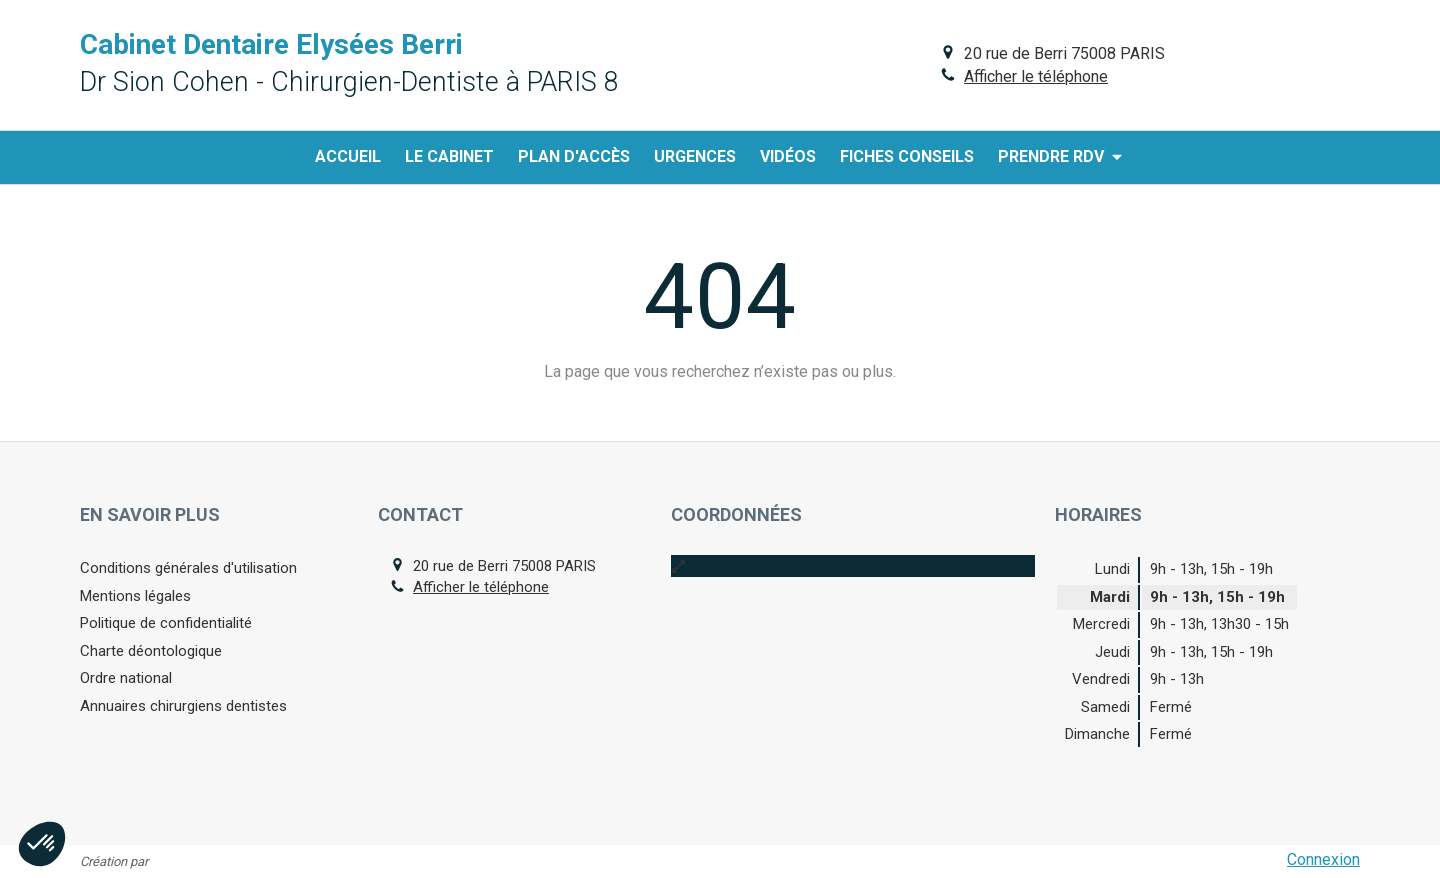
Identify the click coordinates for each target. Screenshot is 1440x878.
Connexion (1323, 859)
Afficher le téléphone (1036, 76)
